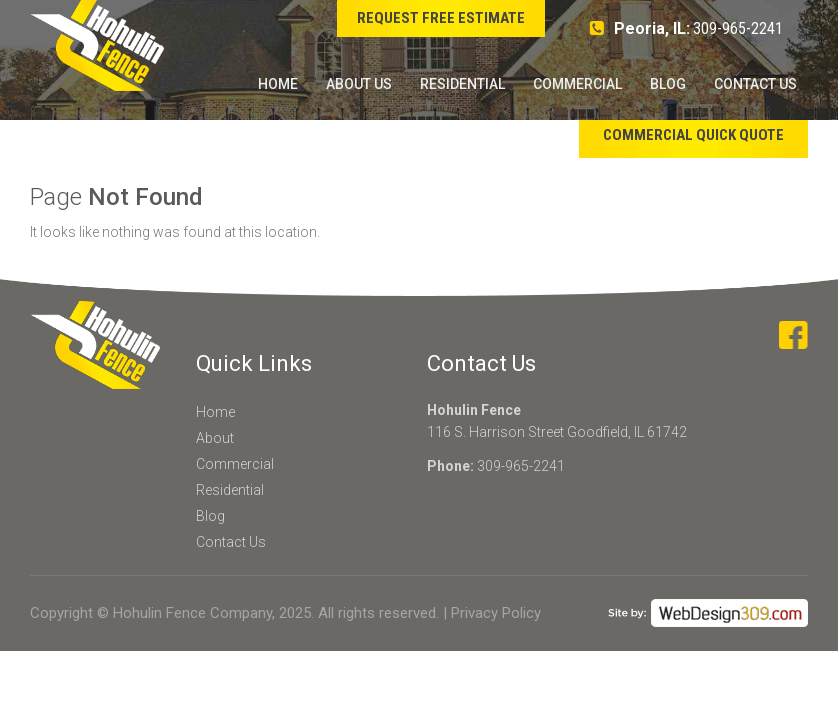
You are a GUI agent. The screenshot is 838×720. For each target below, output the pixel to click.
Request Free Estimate (441, 18)
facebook (793, 335)
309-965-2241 (738, 28)
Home (278, 84)
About (215, 438)
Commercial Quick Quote (693, 135)
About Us (359, 84)
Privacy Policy (496, 613)
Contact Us (755, 84)
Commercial (577, 84)
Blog (668, 84)
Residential (462, 84)
